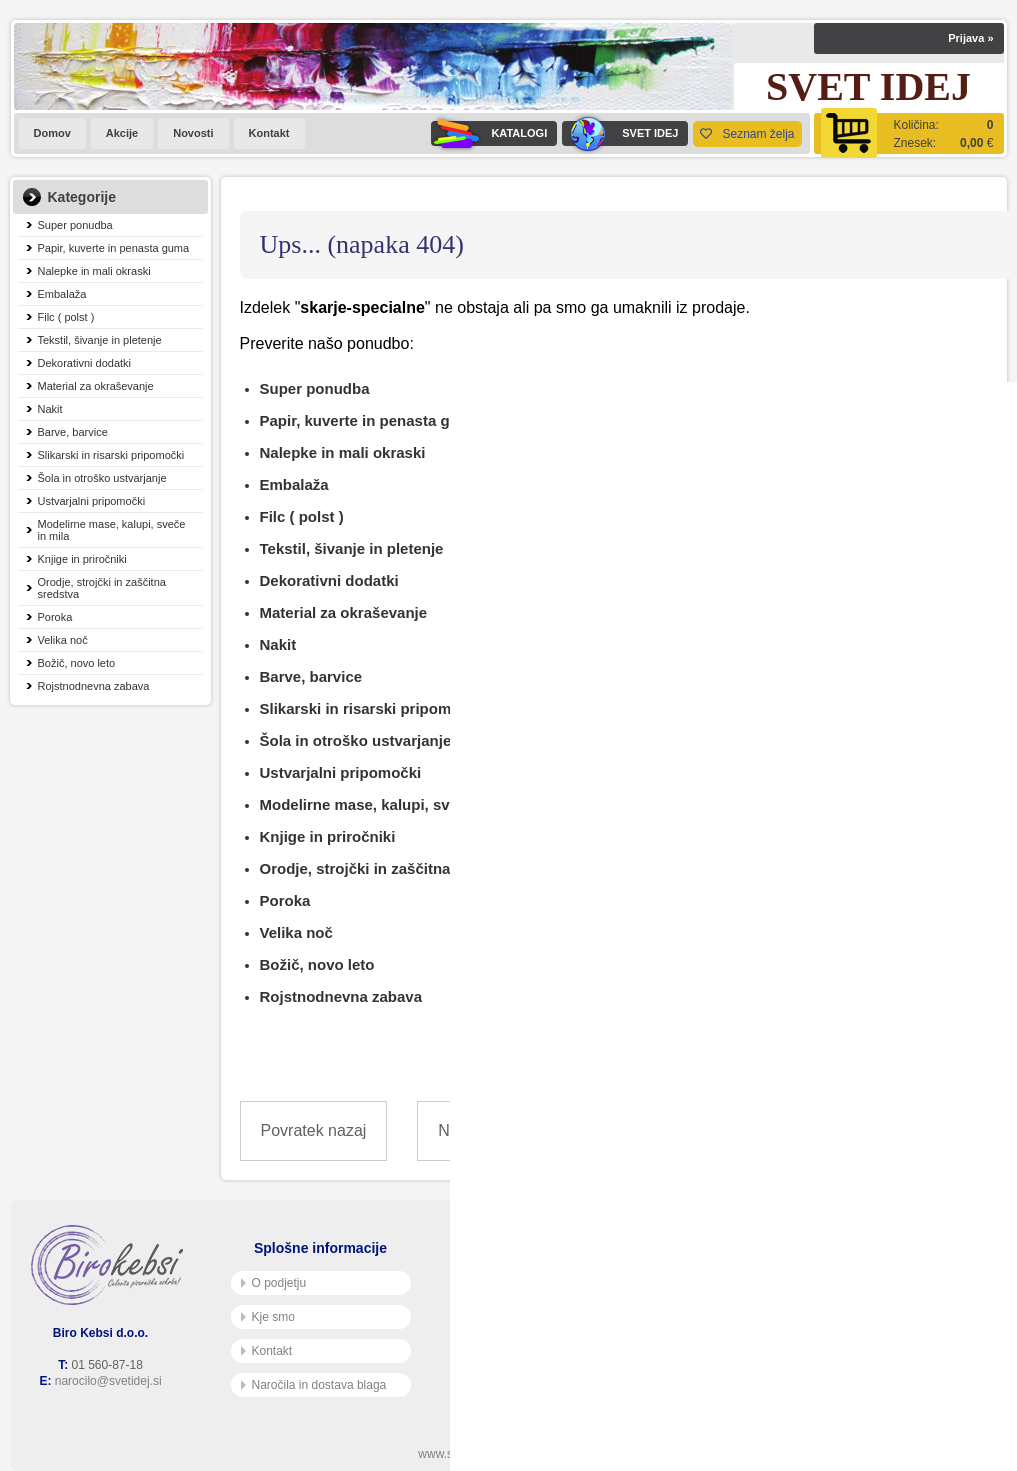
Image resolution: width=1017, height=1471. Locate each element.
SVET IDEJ (620, 133)
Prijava (970, 38)
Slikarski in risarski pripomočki (111, 455)
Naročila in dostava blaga (314, 1385)
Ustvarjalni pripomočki (92, 501)
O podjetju (274, 1283)
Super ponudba (75, 225)
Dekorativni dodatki (85, 363)
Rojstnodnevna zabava (94, 686)
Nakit (50, 409)
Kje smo (268, 1317)
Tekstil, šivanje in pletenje (100, 340)
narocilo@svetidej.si (108, 1381)
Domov (52, 133)
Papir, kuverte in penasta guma (114, 248)
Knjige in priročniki (82, 559)
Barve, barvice (73, 432)
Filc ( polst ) (66, 317)
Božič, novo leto (77, 663)
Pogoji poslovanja (513, 1283)
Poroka (55, 617)
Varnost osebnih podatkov (535, 1317)
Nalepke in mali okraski (94, 271)
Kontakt (269, 133)
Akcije (122, 133)
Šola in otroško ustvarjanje (102, 478)
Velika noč (63, 640)
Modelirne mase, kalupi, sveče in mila (112, 530)
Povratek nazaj (314, 1130)
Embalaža (62, 294)
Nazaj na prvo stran (507, 1130)
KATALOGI (489, 133)
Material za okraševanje (96, 386)
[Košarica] (909, 133)
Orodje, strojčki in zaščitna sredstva (102, 588)
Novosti (193, 133)
